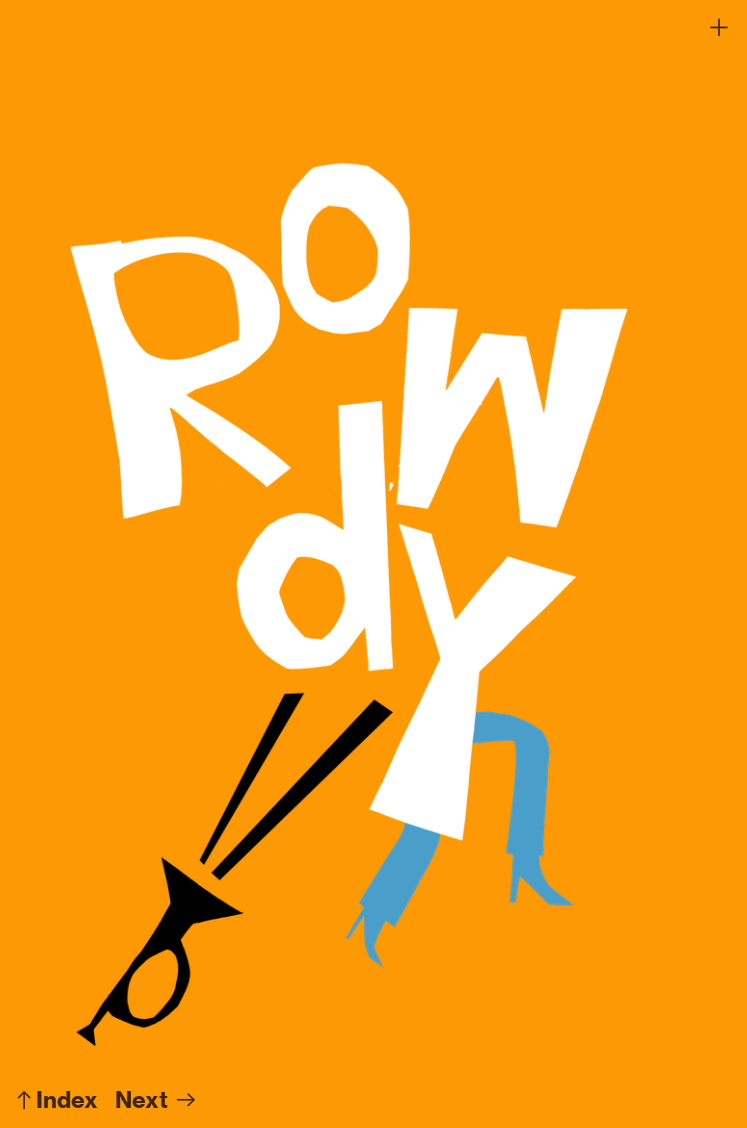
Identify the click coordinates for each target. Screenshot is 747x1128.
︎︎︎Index (55, 1099)
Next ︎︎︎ (156, 1099)
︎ (719, 28)
